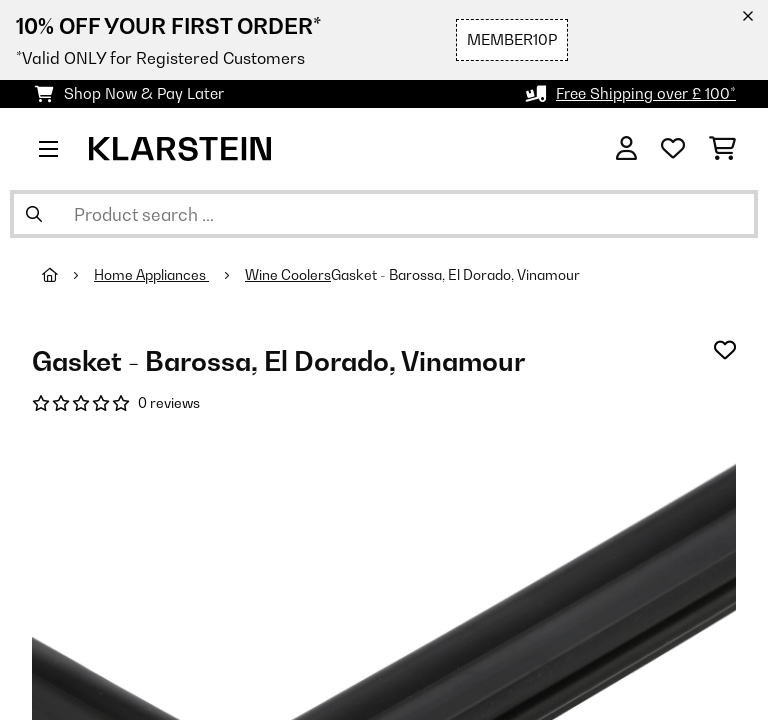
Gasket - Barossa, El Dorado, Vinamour (455, 275)
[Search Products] (384, 214)
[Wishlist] (673, 149)
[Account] (626, 149)
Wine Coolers (288, 275)
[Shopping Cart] (722, 149)
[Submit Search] (34, 214)
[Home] (68, 275)
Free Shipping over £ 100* (646, 93)
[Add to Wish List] (725, 350)
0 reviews (169, 403)
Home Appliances (151, 275)
